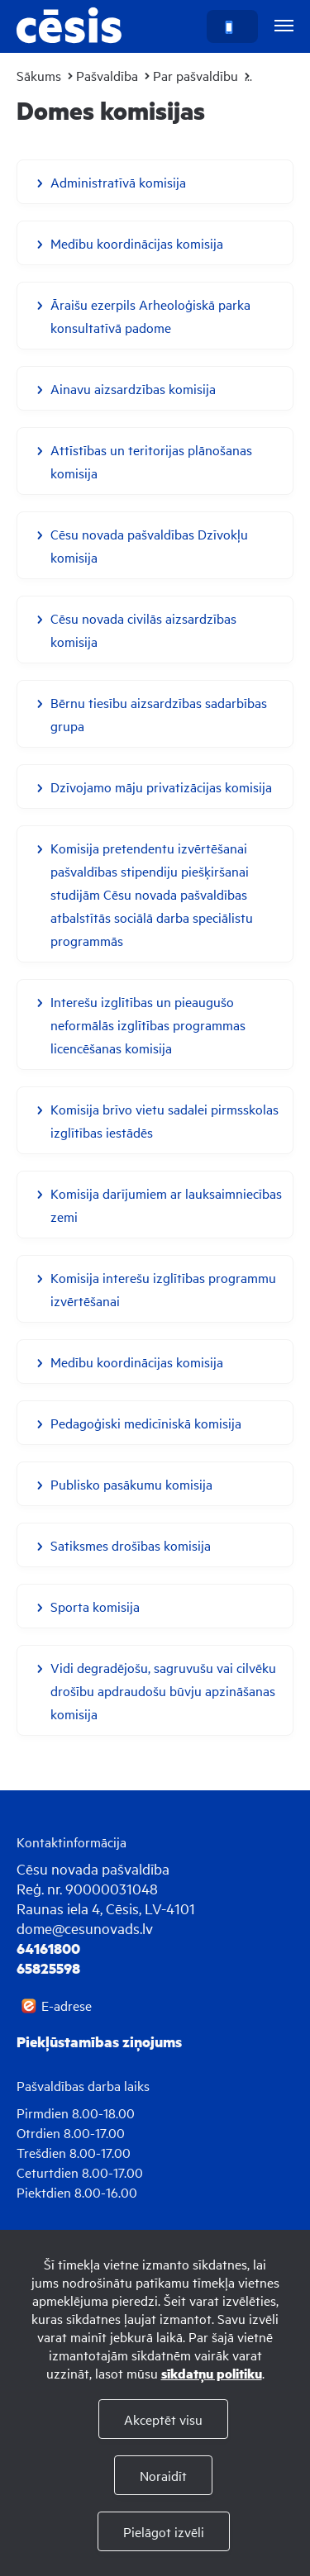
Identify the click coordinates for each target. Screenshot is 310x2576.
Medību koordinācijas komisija (136, 243)
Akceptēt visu (163, 2419)
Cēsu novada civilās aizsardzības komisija (143, 629)
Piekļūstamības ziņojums (99, 2041)
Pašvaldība (107, 75)
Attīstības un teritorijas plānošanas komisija (151, 461)
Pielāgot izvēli (163, 2531)
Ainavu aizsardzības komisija (133, 388)
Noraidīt (163, 2475)
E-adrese (66, 2005)
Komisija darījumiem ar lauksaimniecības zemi (166, 1204)
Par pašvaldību (195, 75)
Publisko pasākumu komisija (131, 1484)
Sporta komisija (95, 1606)
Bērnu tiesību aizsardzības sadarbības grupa (158, 713)
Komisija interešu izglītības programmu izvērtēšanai (163, 1288)
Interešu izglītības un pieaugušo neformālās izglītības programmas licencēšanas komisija (148, 1024)
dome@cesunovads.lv (85, 1927)
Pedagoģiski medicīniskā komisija (145, 1423)
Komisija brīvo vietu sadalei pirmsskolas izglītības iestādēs (164, 1120)
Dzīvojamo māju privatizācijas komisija (161, 786)
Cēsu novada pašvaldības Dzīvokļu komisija (149, 545)
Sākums (39, 75)
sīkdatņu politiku (211, 2373)
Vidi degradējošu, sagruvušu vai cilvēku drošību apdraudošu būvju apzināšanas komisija (163, 1690)
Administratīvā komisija (118, 182)
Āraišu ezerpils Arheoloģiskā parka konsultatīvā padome (150, 315)
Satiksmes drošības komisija (130, 1545)
